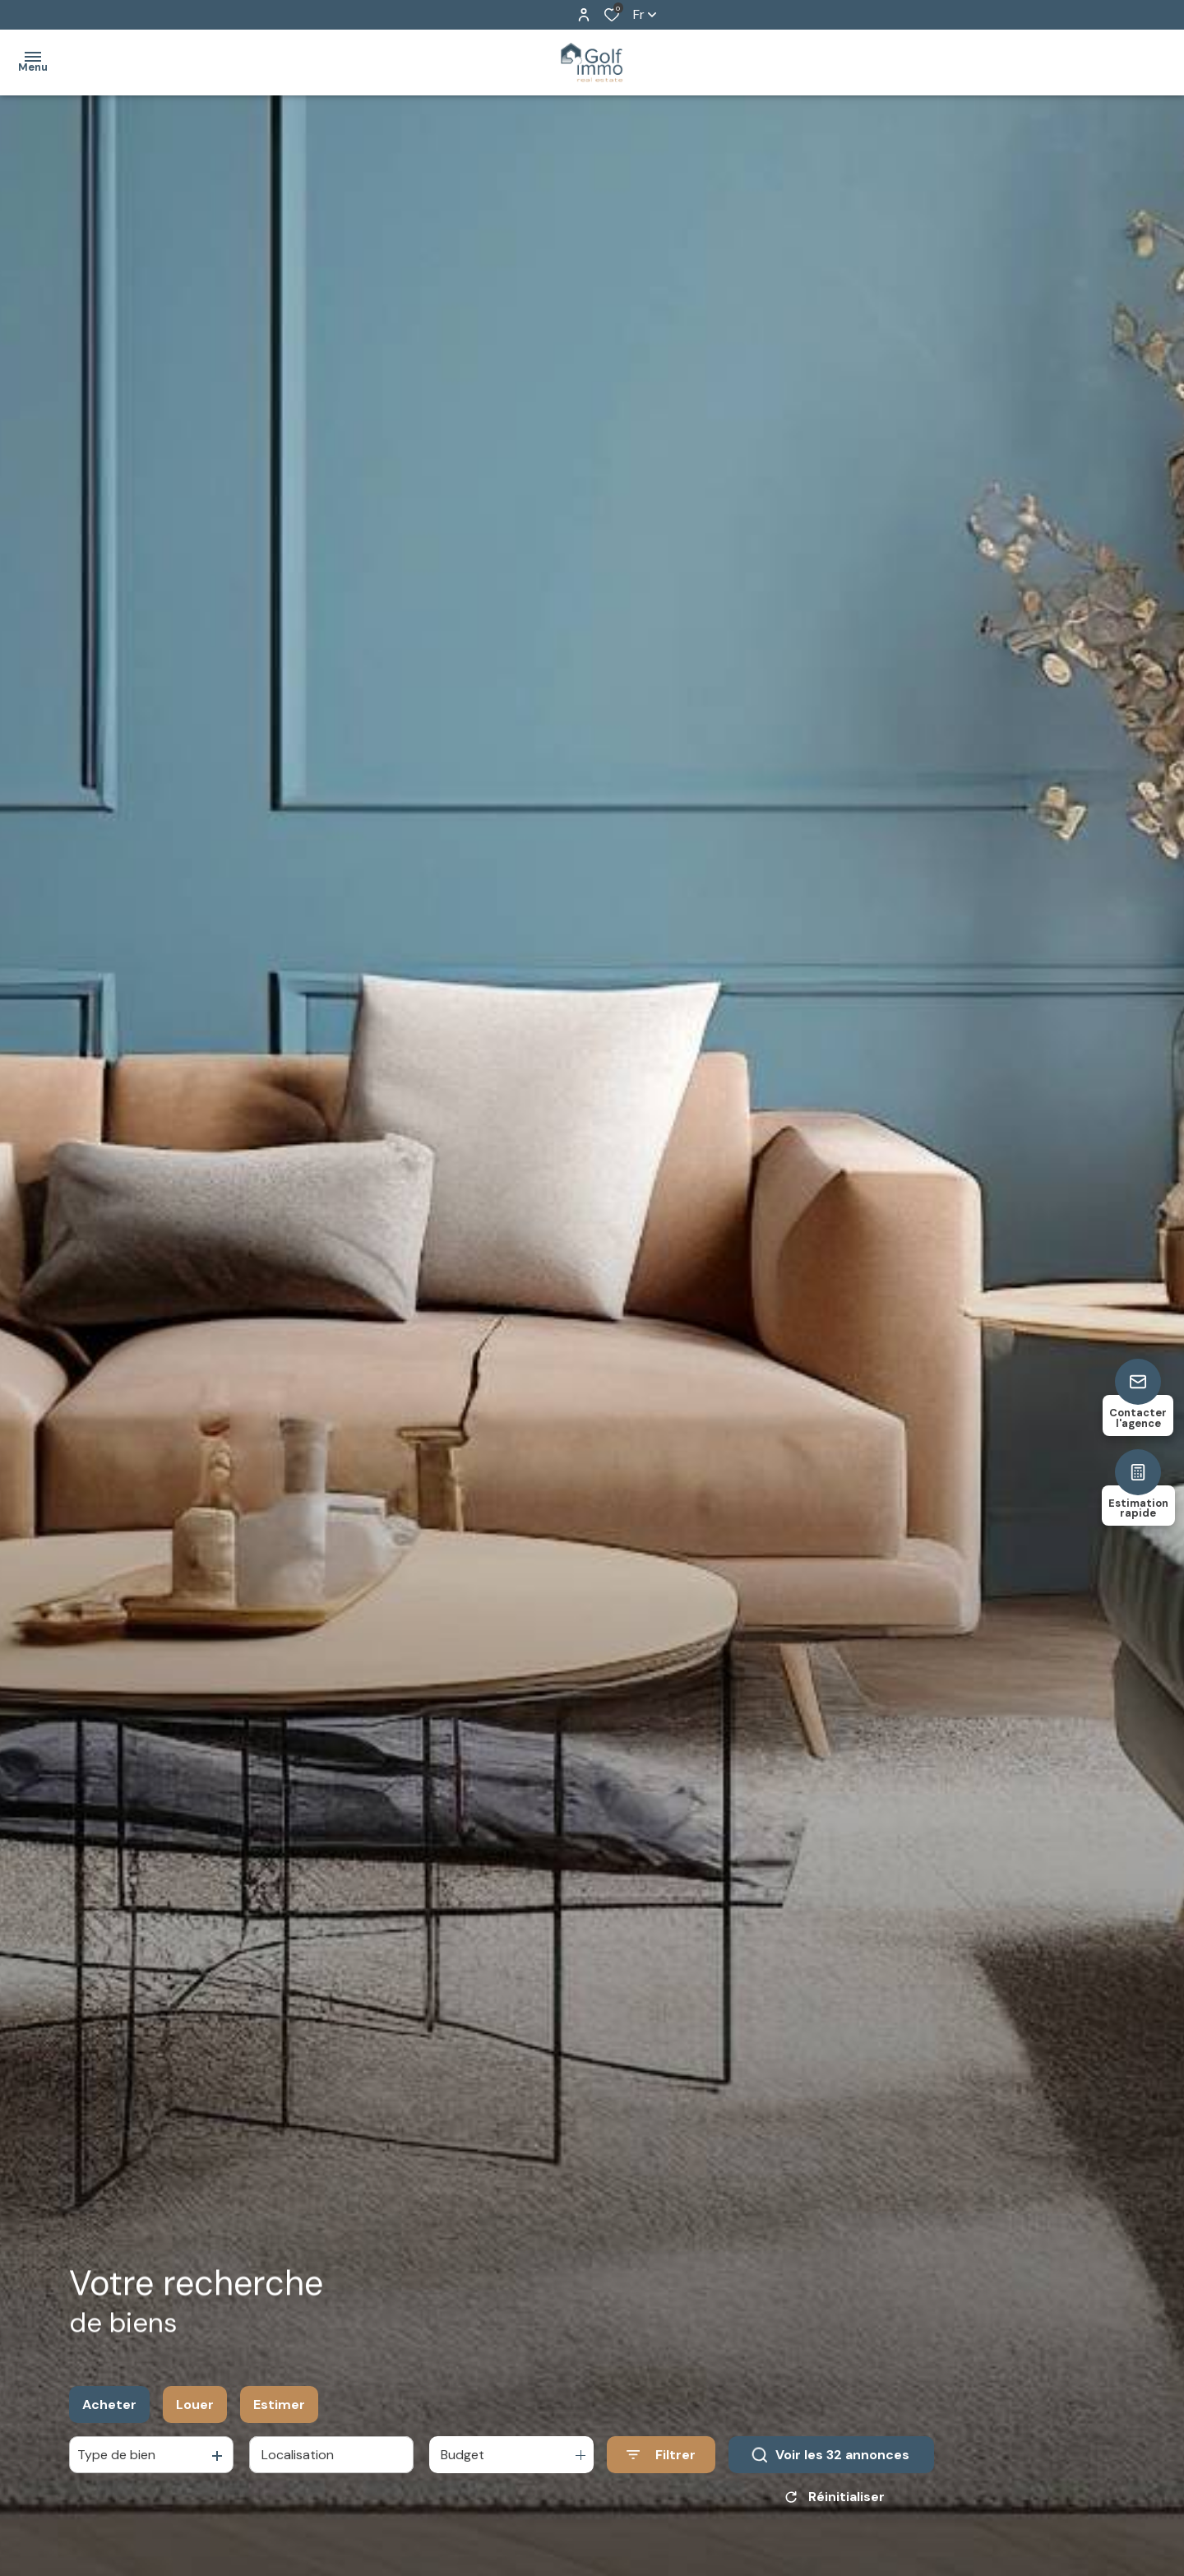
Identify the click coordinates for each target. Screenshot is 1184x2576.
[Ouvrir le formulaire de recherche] (661, 2455)
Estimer (279, 2405)
